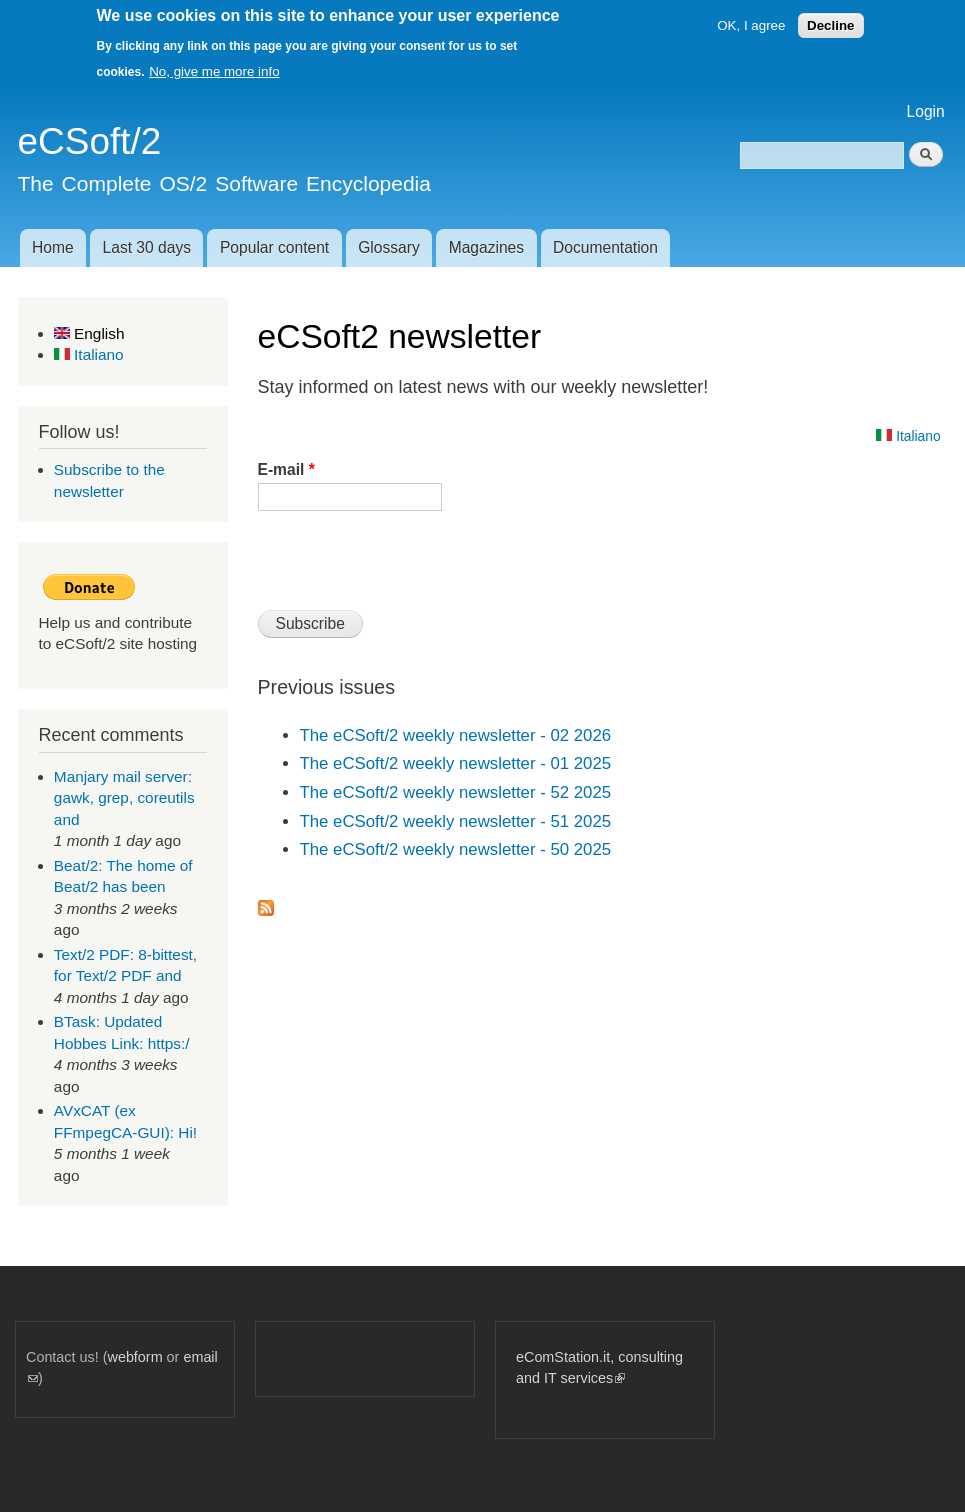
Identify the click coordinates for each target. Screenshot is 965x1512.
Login (926, 111)
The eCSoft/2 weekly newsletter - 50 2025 (456, 849)
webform (135, 1357)
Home (53, 247)
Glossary (389, 247)
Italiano (89, 354)
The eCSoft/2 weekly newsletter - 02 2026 (456, 735)
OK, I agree (751, 25)
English (89, 333)
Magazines (486, 247)
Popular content (274, 247)
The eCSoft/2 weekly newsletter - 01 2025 (456, 763)
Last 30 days (147, 247)
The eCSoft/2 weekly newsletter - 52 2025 (456, 792)
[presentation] (410, 569)
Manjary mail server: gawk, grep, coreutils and (124, 798)
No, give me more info (214, 71)
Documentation (605, 247)
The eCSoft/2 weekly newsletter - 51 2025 (456, 821)
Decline (830, 25)
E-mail (286, 469)
